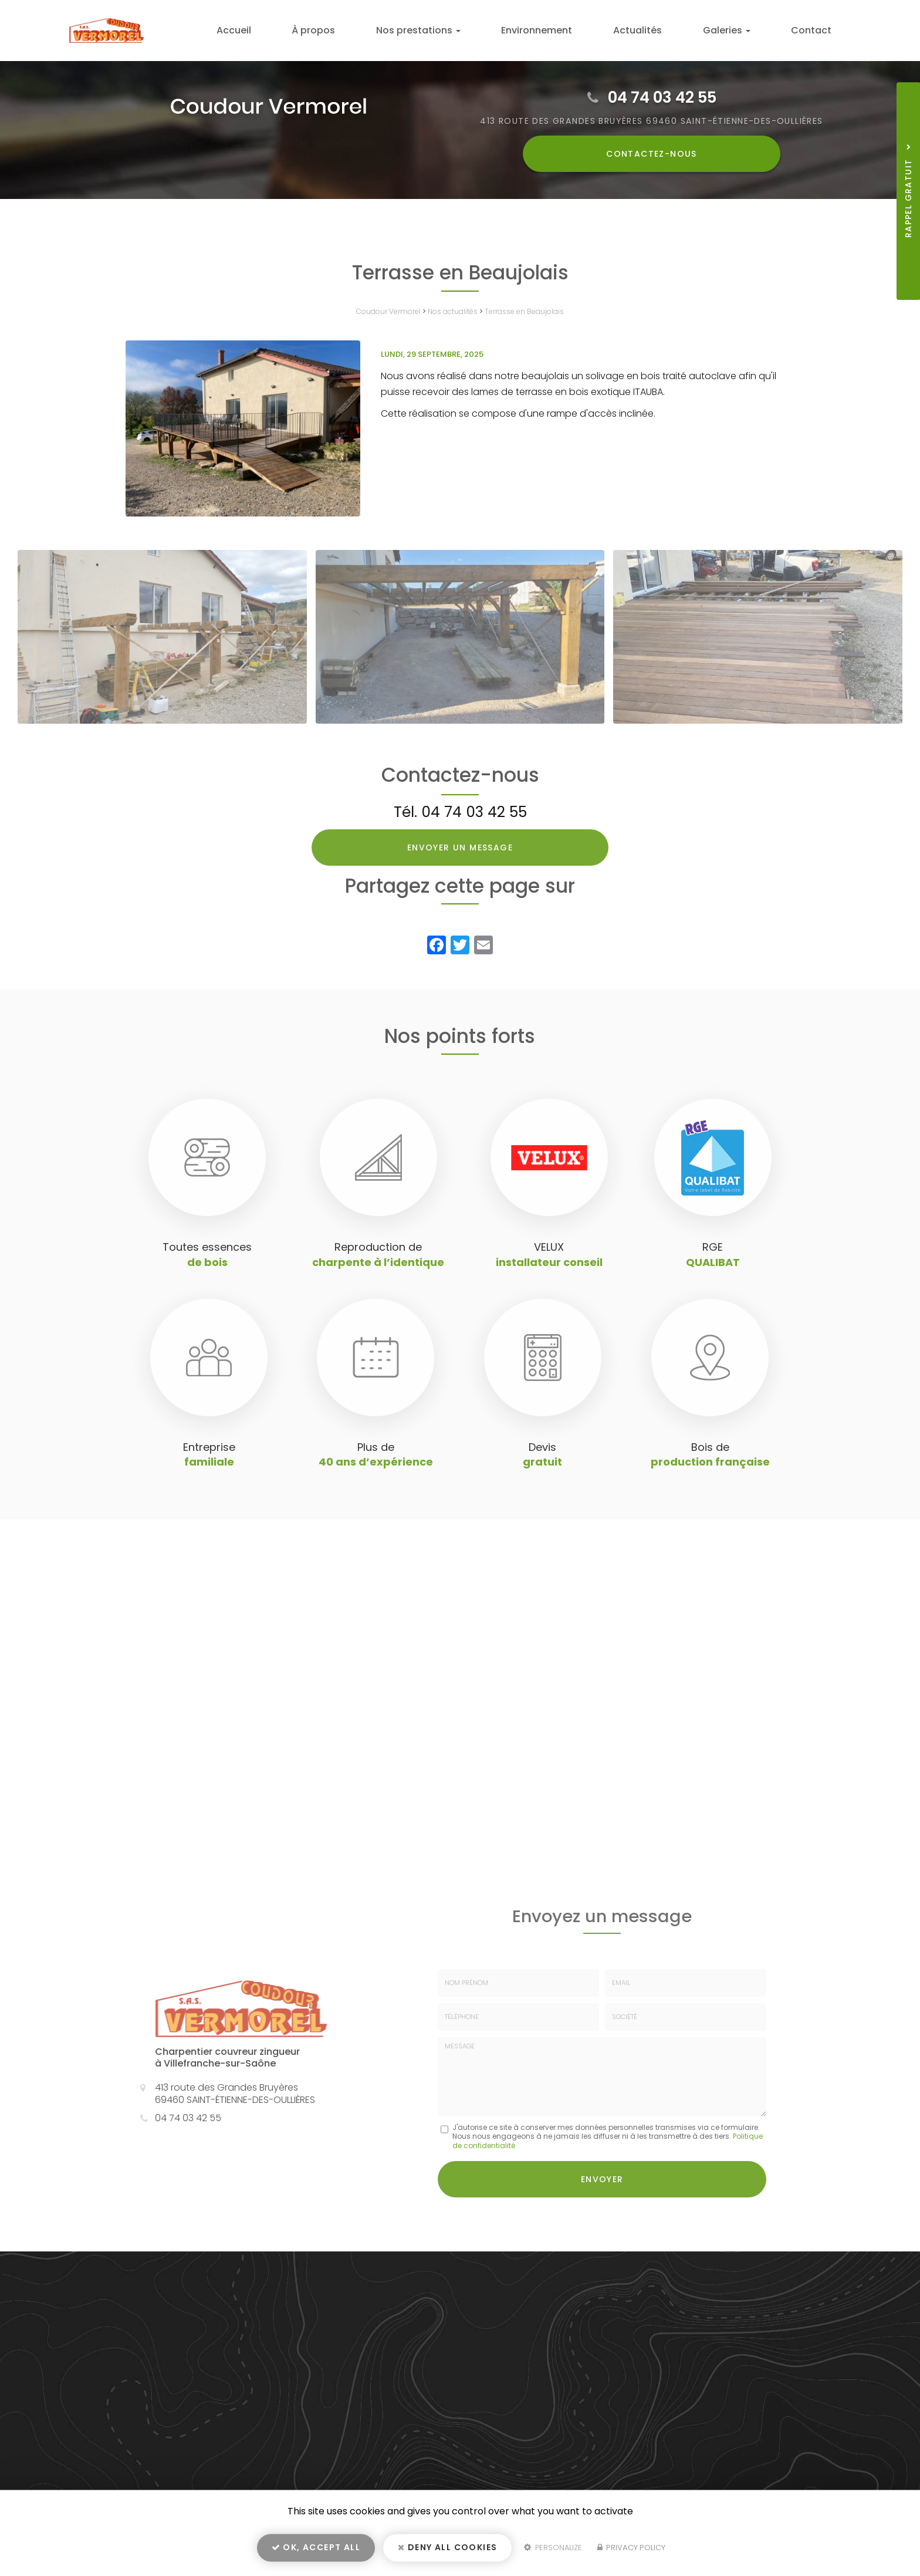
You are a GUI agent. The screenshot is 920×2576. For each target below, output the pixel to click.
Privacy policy (631, 2550)
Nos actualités (453, 311)
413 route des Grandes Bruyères (651, 121)
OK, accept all (316, 2550)
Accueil (304, 30)
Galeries (742, 30)
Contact (816, 30)
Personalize (553, 2550)
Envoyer (602, 2177)
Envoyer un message (460, 847)
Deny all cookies (447, 2550)
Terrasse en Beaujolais (524, 311)
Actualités (664, 30)
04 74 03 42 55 (662, 97)
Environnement (574, 30)
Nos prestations (467, 30)
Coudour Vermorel (388, 311)
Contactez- (651, 154)
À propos (373, 30)
